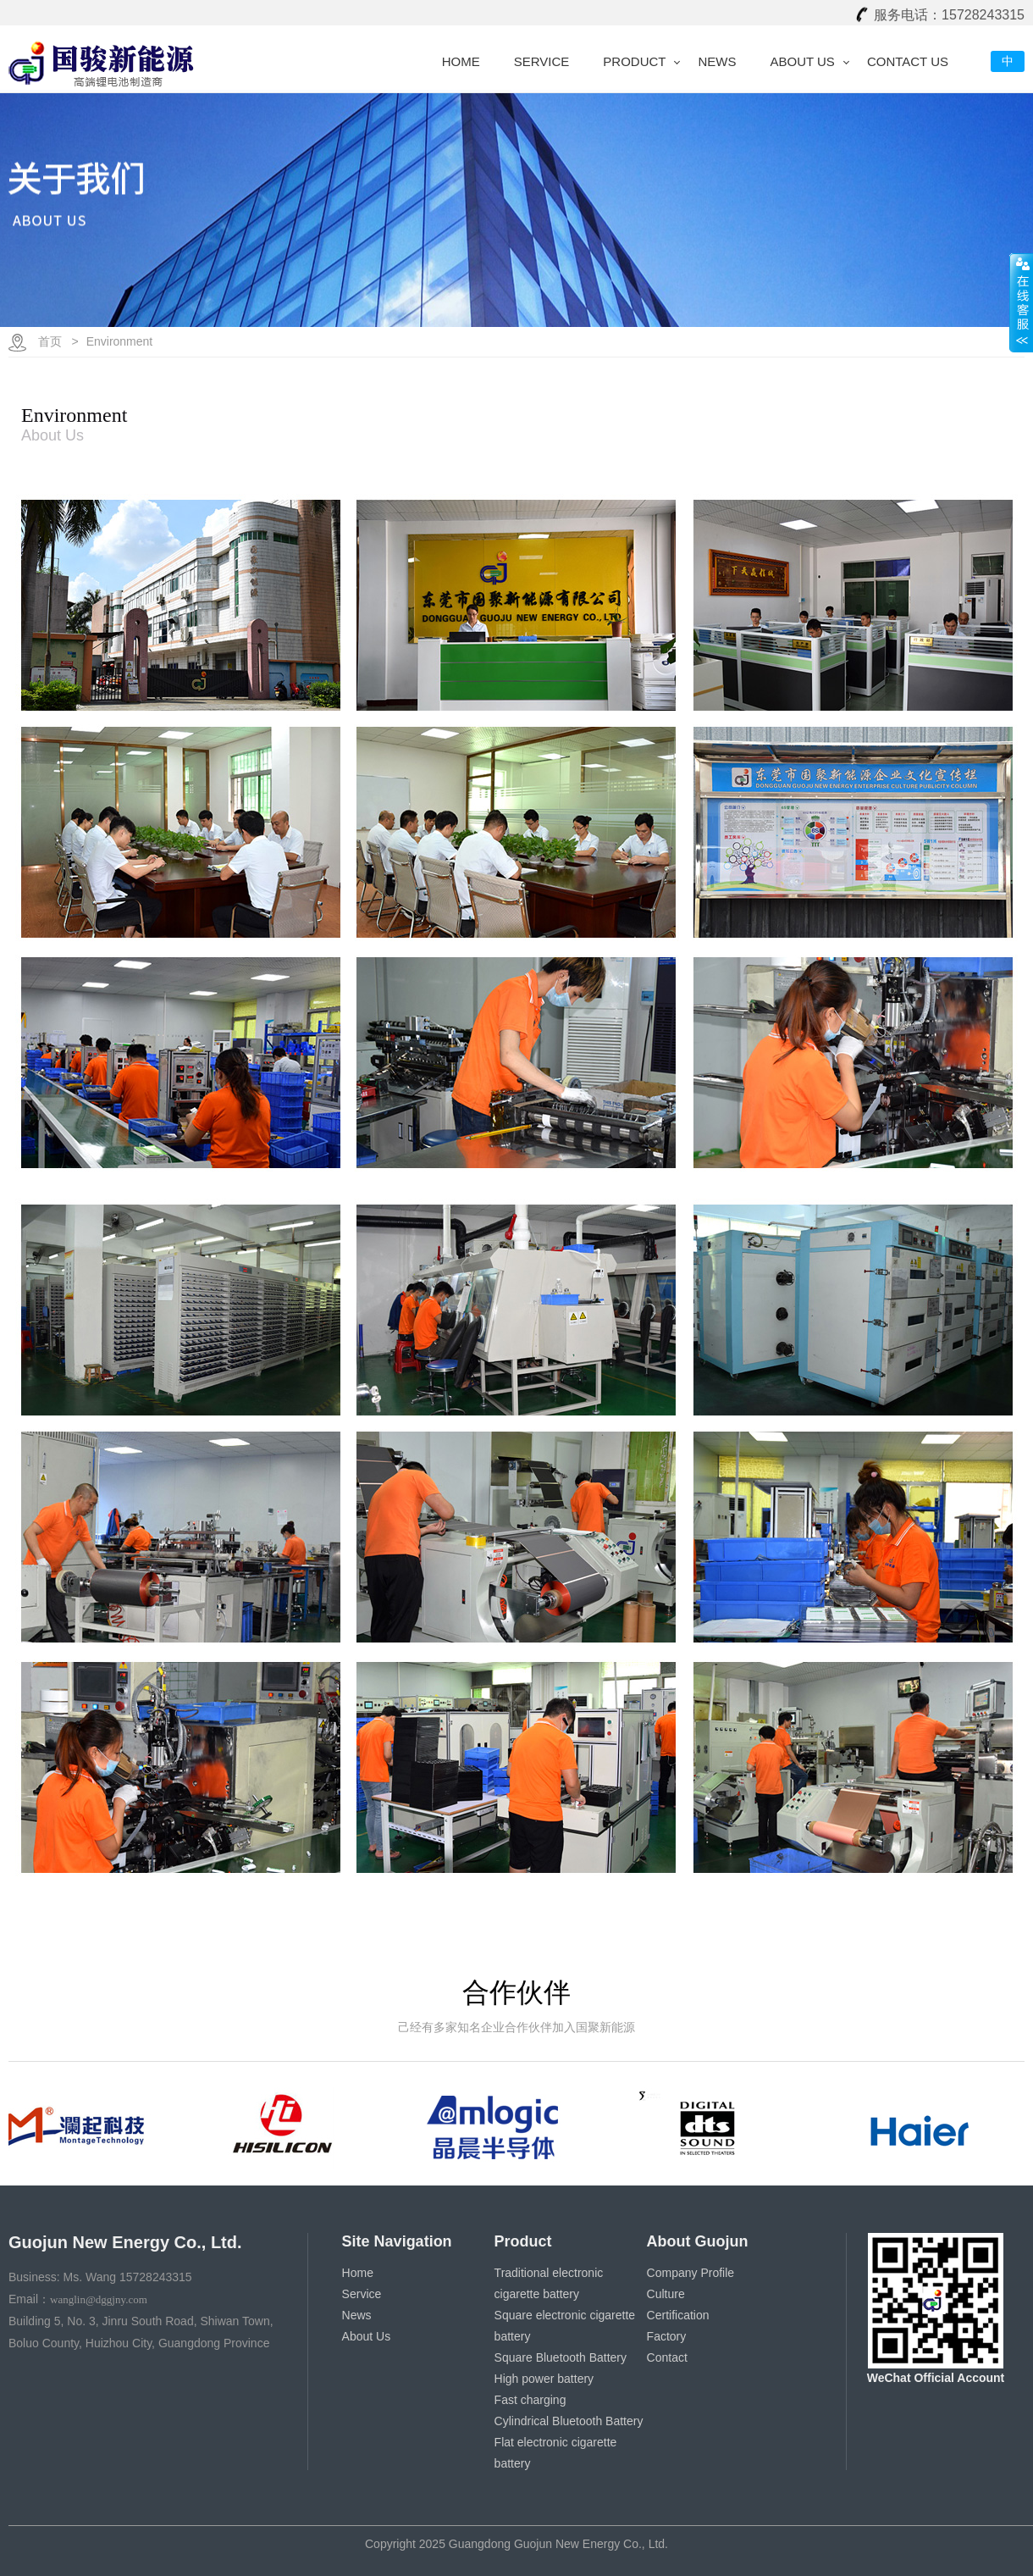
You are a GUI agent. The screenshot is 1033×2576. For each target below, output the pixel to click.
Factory (667, 2336)
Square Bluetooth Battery (560, 2357)
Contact (667, 2357)
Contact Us (907, 61)
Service (542, 61)
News (717, 61)
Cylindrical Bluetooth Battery (569, 2421)
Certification (678, 2315)
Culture (666, 2294)
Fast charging (530, 2400)
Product (634, 61)
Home (461, 61)
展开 (1021, 302)
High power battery (544, 2378)
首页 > (58, 341)
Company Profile (691, 2273)
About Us (802, 61)
